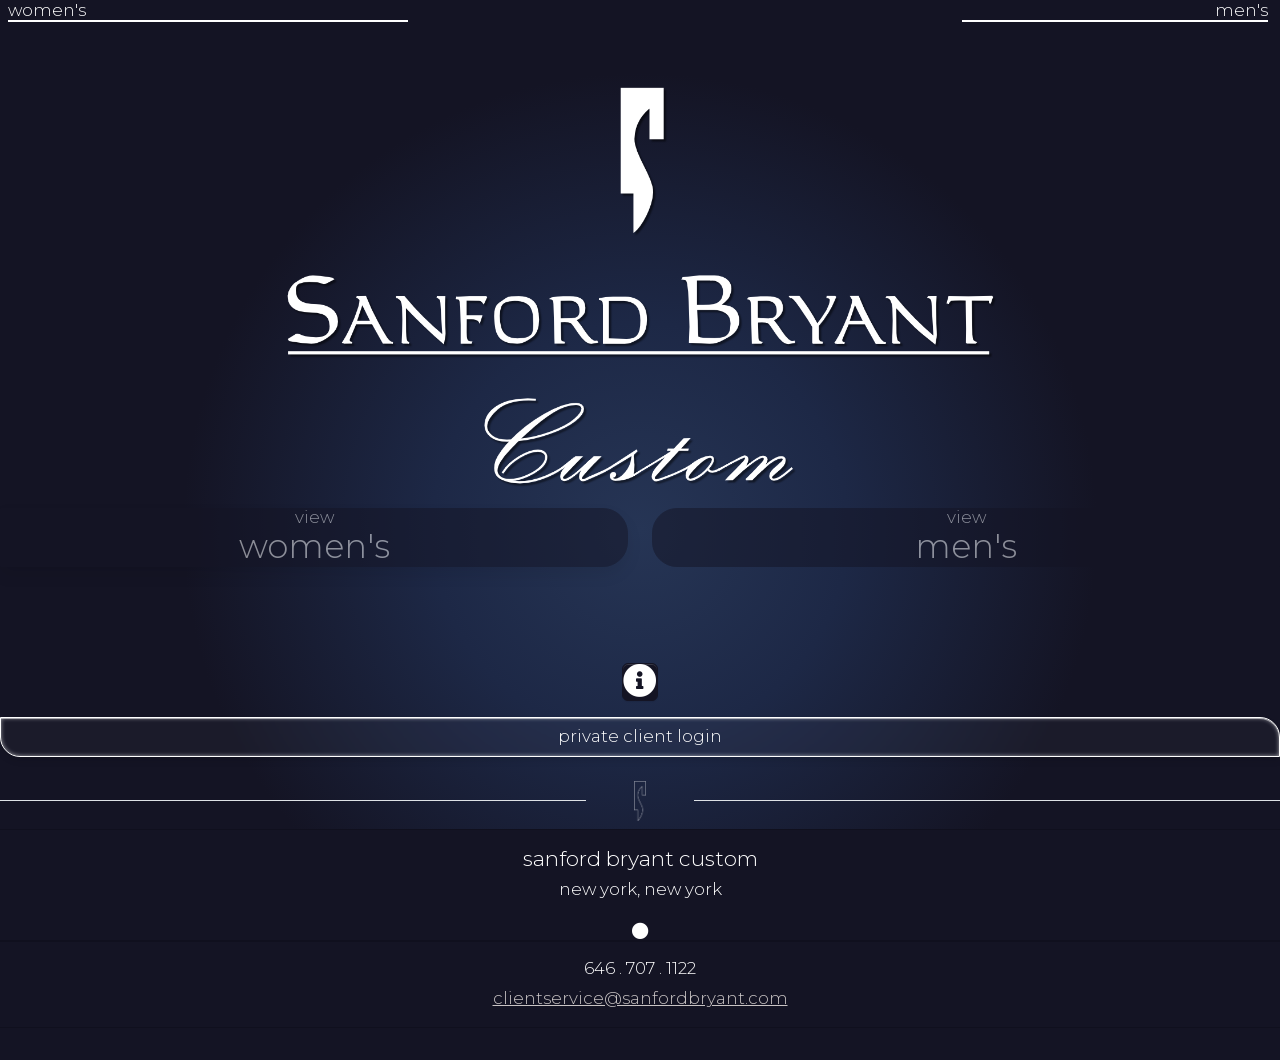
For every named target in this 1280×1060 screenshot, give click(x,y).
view (314, 537)
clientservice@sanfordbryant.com (640, 998)
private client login (640, 736)
